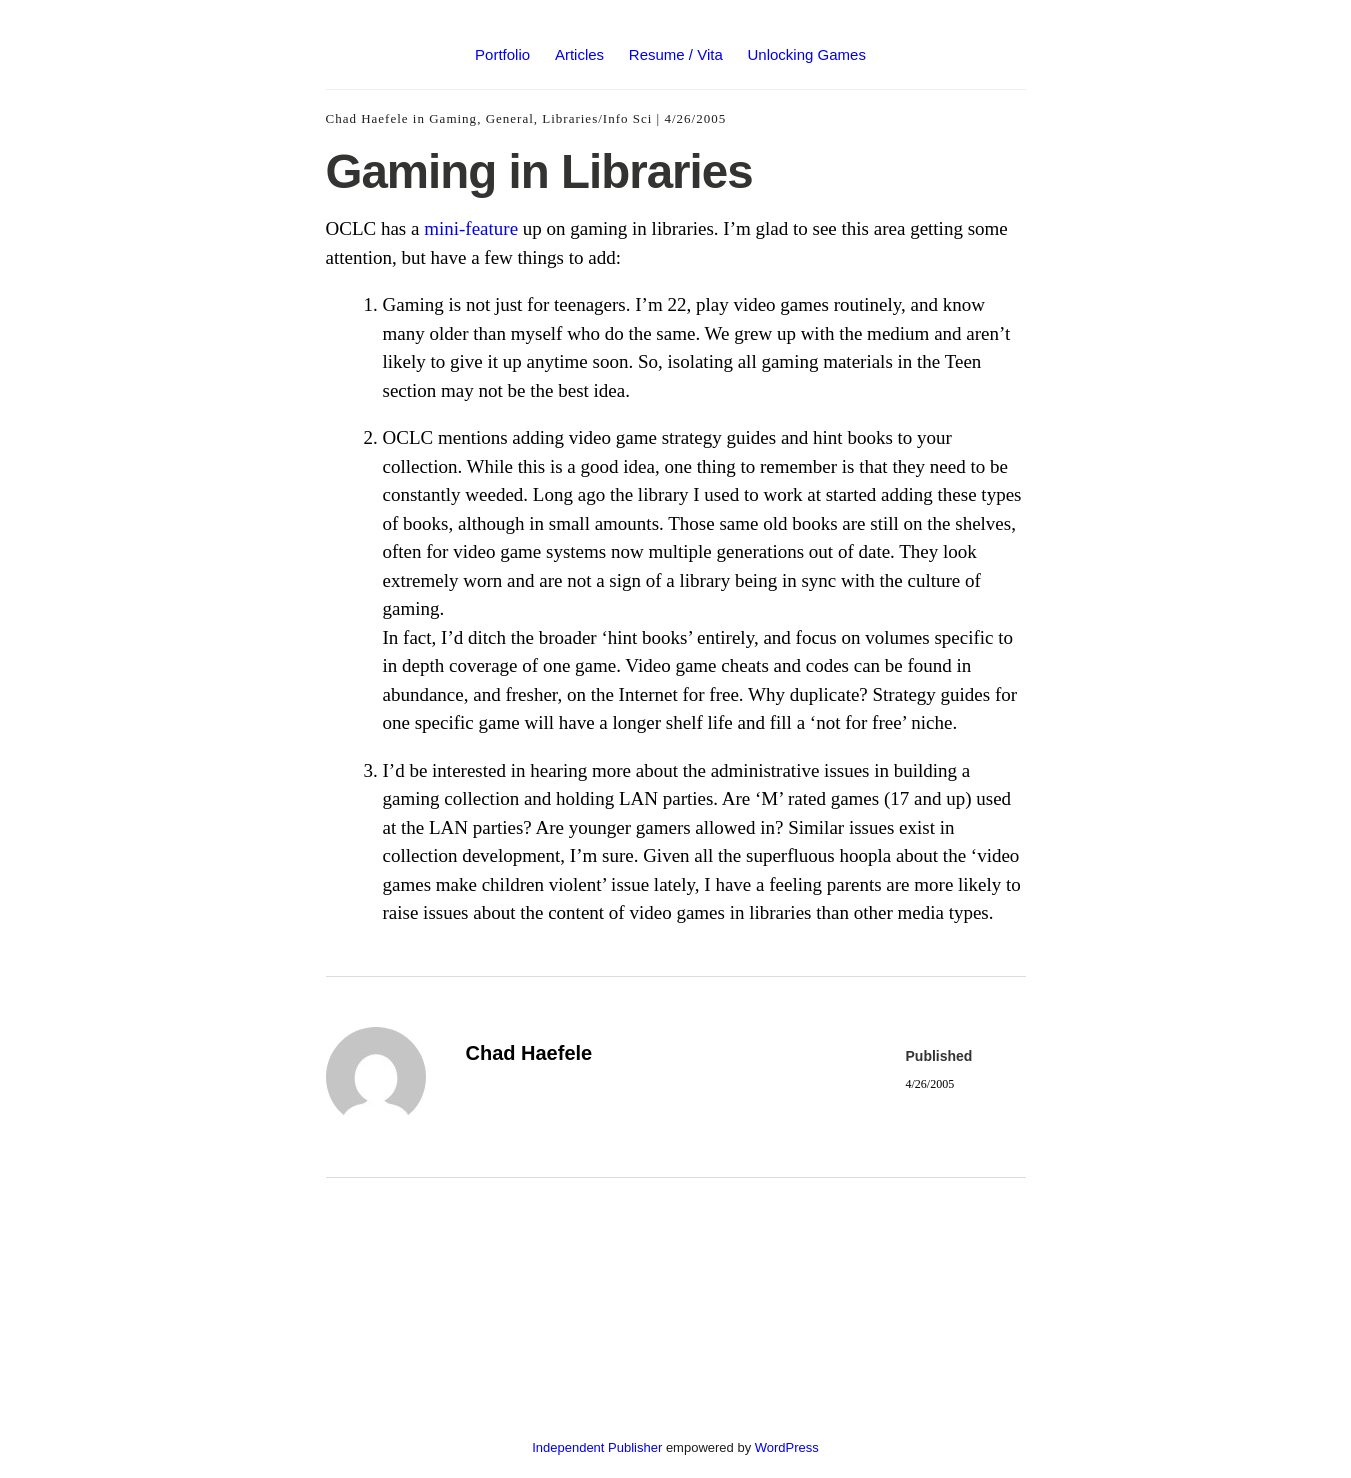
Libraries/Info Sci (597, 118)
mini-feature (471, 228)
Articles (579, 54)
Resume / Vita (676, 54)
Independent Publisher (597, 1447)
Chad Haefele (367, 118)
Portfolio (502, 54)
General (510, 118)
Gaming (453, 118)
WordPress (787, 1447)
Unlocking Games (807, 54)
